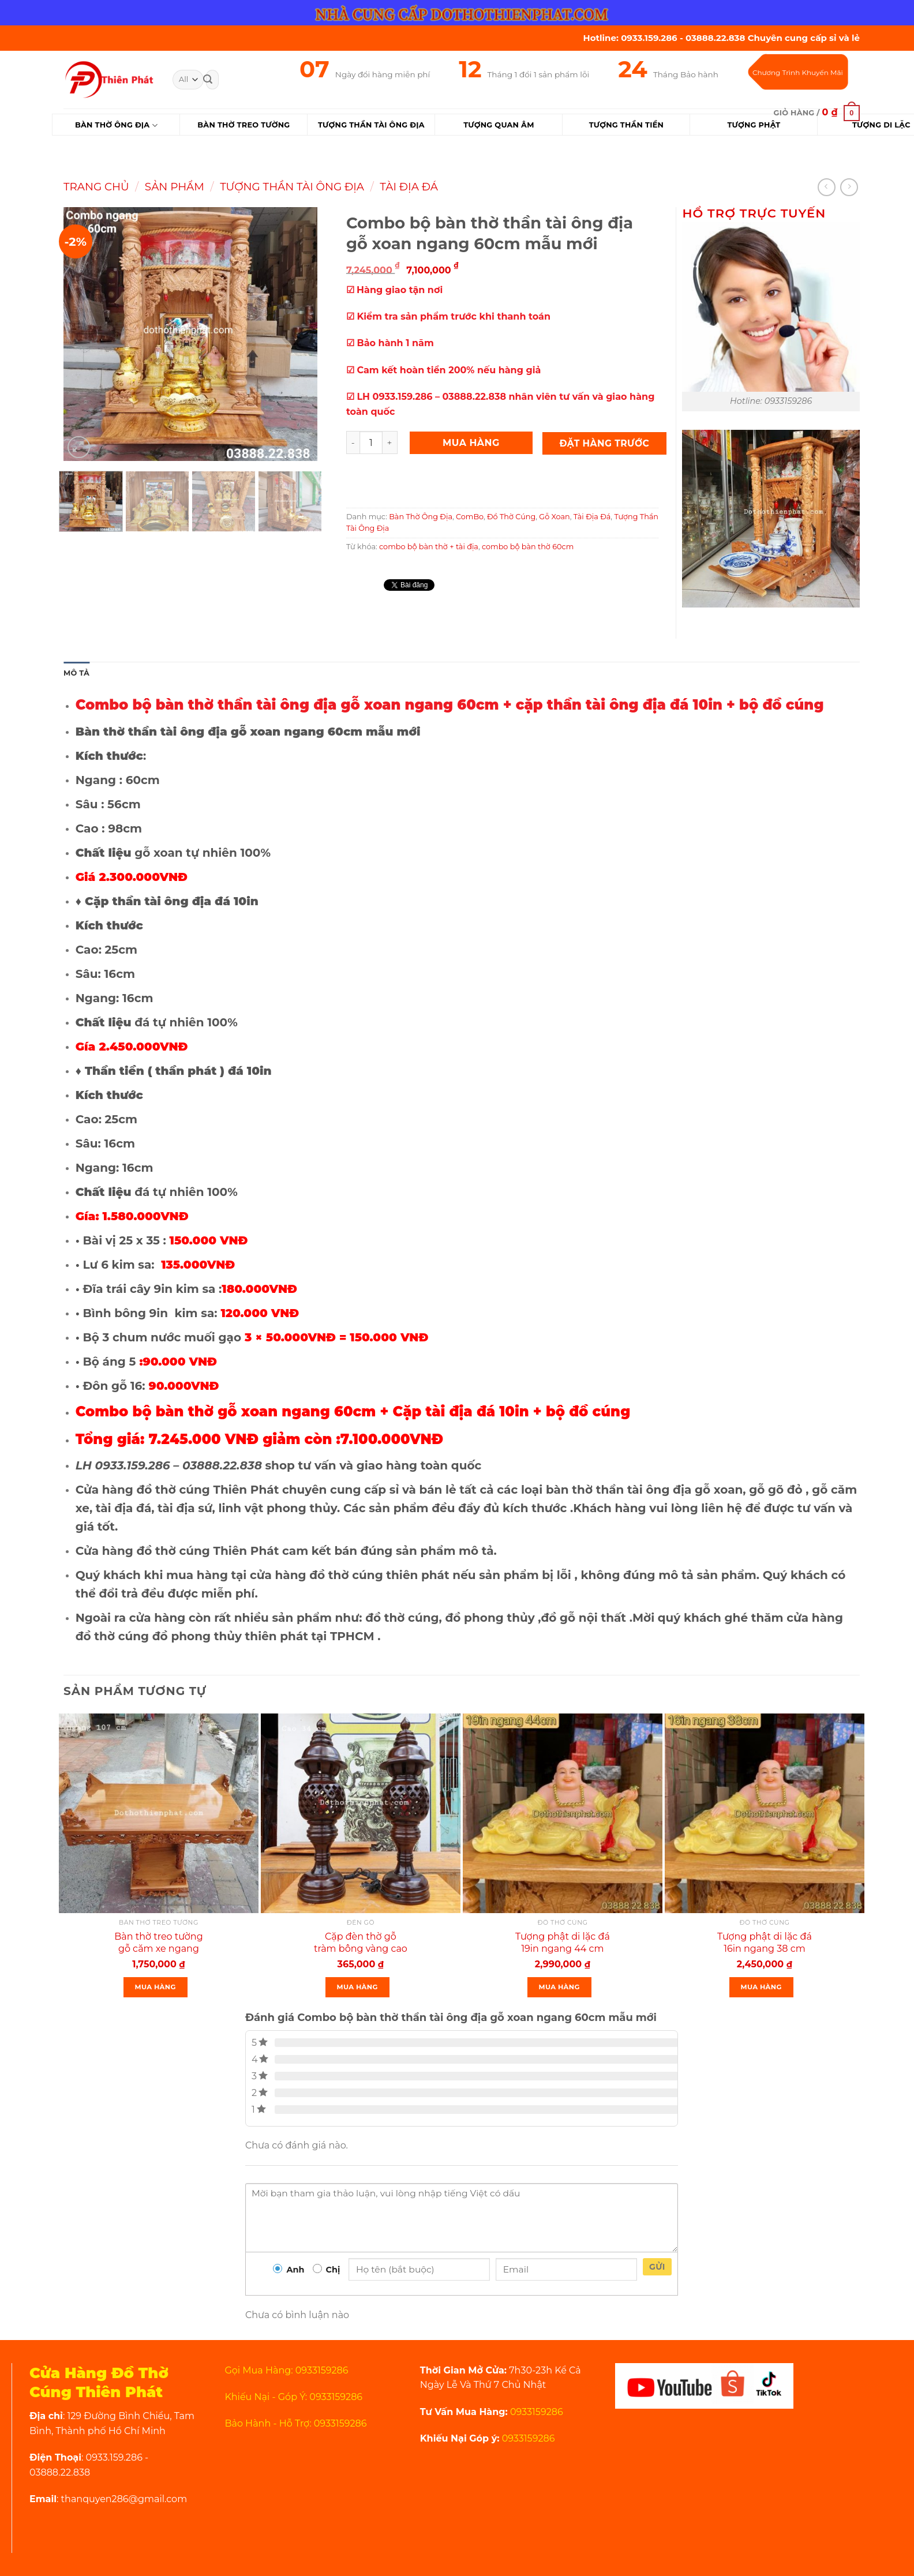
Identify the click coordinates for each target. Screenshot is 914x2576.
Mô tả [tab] (76, 673)
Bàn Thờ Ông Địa (116, 125)
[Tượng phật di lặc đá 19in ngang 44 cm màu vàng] (562, 1813)
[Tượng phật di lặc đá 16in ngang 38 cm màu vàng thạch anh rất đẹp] (764, 1813)
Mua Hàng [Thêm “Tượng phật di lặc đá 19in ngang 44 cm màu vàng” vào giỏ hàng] (559, 1987)
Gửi (657, 2267)
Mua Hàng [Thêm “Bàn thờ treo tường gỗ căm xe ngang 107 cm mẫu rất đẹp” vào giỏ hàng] (155, 1987)
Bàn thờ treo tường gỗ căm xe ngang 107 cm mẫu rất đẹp (159, 1948)
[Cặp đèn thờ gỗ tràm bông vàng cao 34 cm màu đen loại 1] (360, 1813)
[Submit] (208, 79)
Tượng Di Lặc (881, 125)
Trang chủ (96, 186)
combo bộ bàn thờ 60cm (528, 546)
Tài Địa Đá (409, 186)
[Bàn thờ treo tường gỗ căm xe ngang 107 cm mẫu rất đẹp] (159, 1813)
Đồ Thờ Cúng (511, 516)
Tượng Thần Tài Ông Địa (292, 186)
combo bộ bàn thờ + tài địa (428, 546)
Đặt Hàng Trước (605, 443)
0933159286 (535, 2411)
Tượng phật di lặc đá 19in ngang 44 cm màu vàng (562, 1948)
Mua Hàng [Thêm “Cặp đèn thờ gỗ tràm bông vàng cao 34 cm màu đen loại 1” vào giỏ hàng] (357, 1987)
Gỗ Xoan (554, 516)
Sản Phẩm (174, 186)
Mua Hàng (471, 442)
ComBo (470, 516)
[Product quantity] (371, 442)
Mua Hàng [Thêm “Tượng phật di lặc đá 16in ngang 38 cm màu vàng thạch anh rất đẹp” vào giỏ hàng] (761, 1987)
